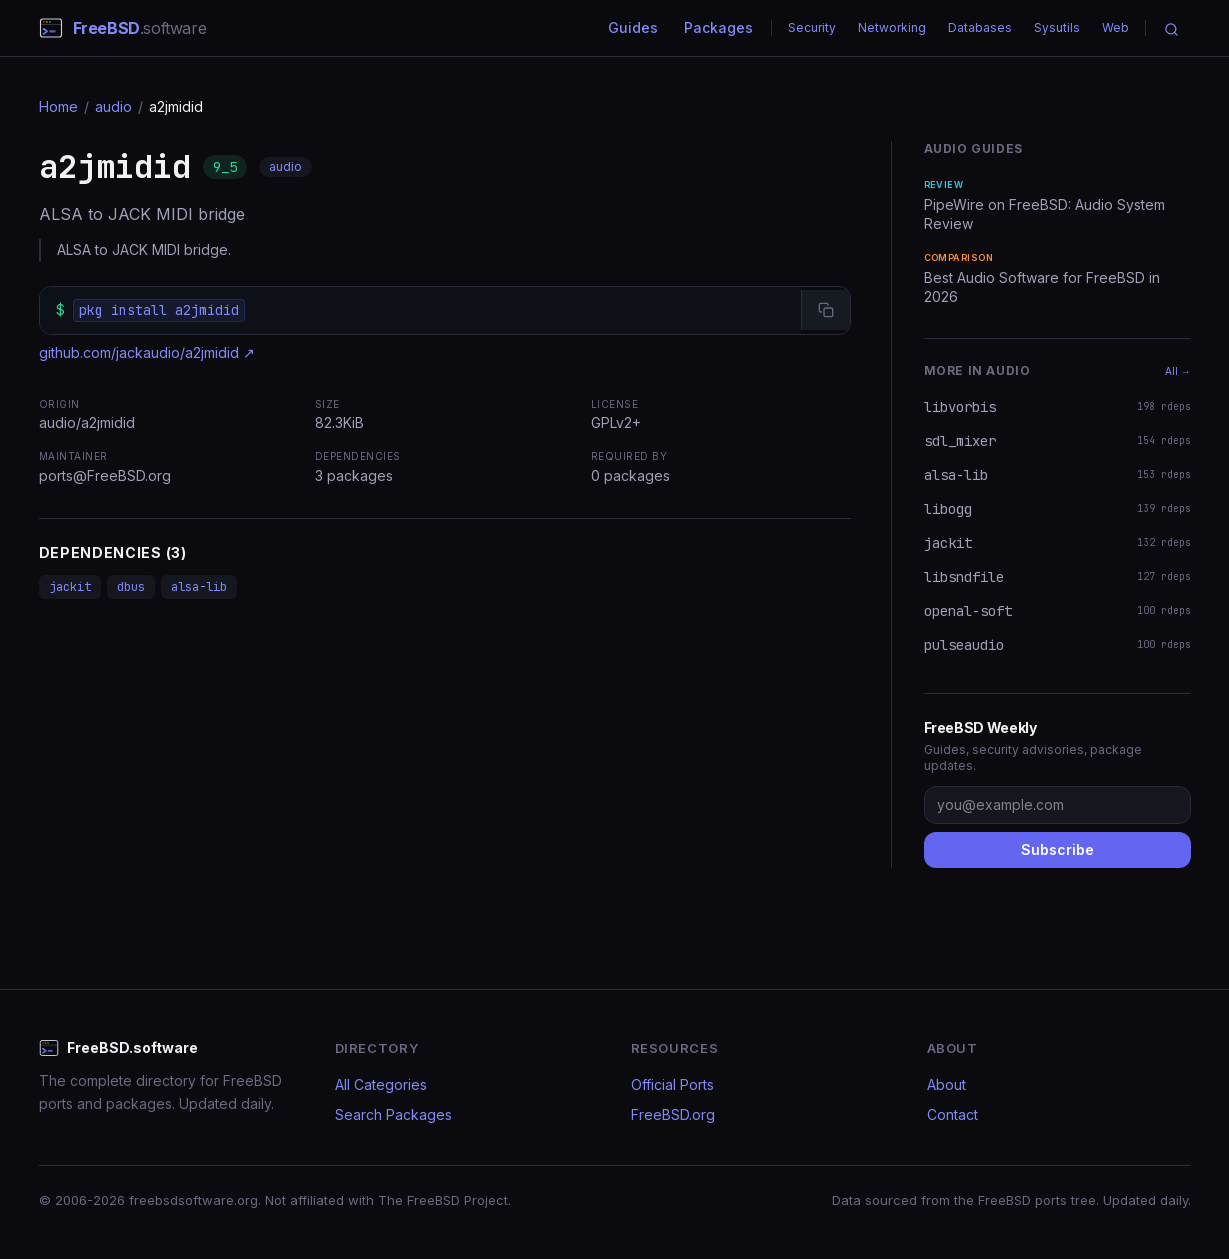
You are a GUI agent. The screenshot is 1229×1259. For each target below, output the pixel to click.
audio (113, 106)
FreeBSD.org (673, 1114)
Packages (718, 27)
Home (58, 106)
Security (812, 27)
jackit (70, 587)
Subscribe (1057, 849)
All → (1178, 371)
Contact (952, 1114)
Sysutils (1057, 27)
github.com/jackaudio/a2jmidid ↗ (147, 352)
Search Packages (393, 1114)
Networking (892, 27)
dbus (131, 587)
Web (1115, 27)
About (946, 1084)
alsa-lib (199, 587)
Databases (980, 27)
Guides (633, 27)
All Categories (381, 1084)
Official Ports (672, 1084)
